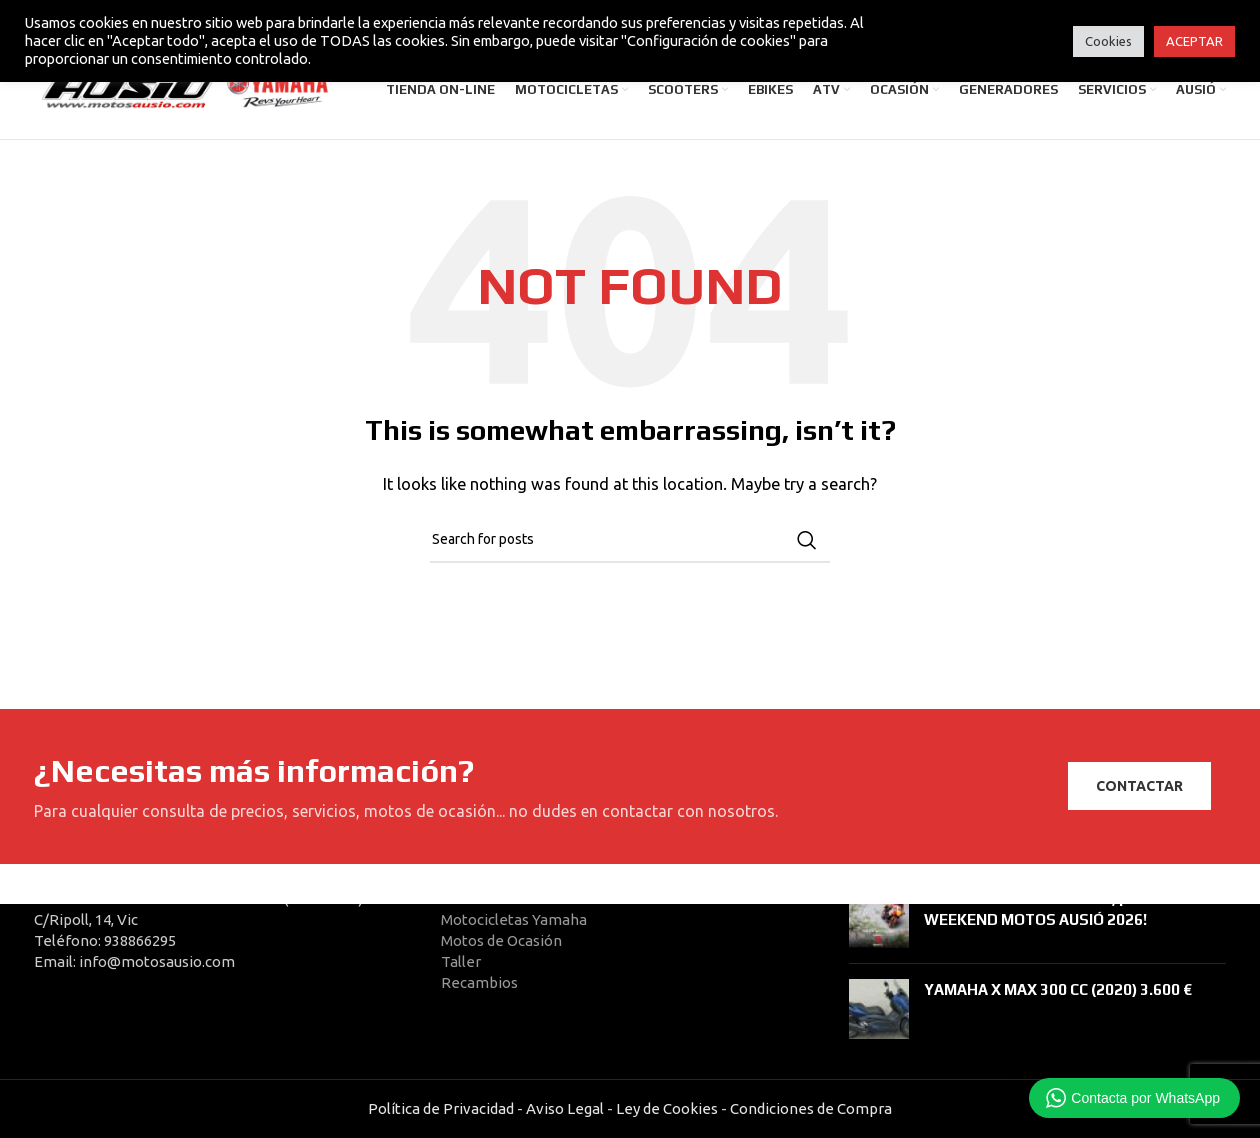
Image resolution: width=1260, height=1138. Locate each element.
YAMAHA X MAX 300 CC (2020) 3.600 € (1058, 989)
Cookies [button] (1108, 41)
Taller (461, 961)
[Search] (630, 547)
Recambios (479, 982)
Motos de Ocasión (501, 940)
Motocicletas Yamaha (514, 919)
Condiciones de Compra (809, 1108)
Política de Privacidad (441, 1108)
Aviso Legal (565, 1108)
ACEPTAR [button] (1194, 41)
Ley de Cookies (667, 1108)
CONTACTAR (1139, 793)
